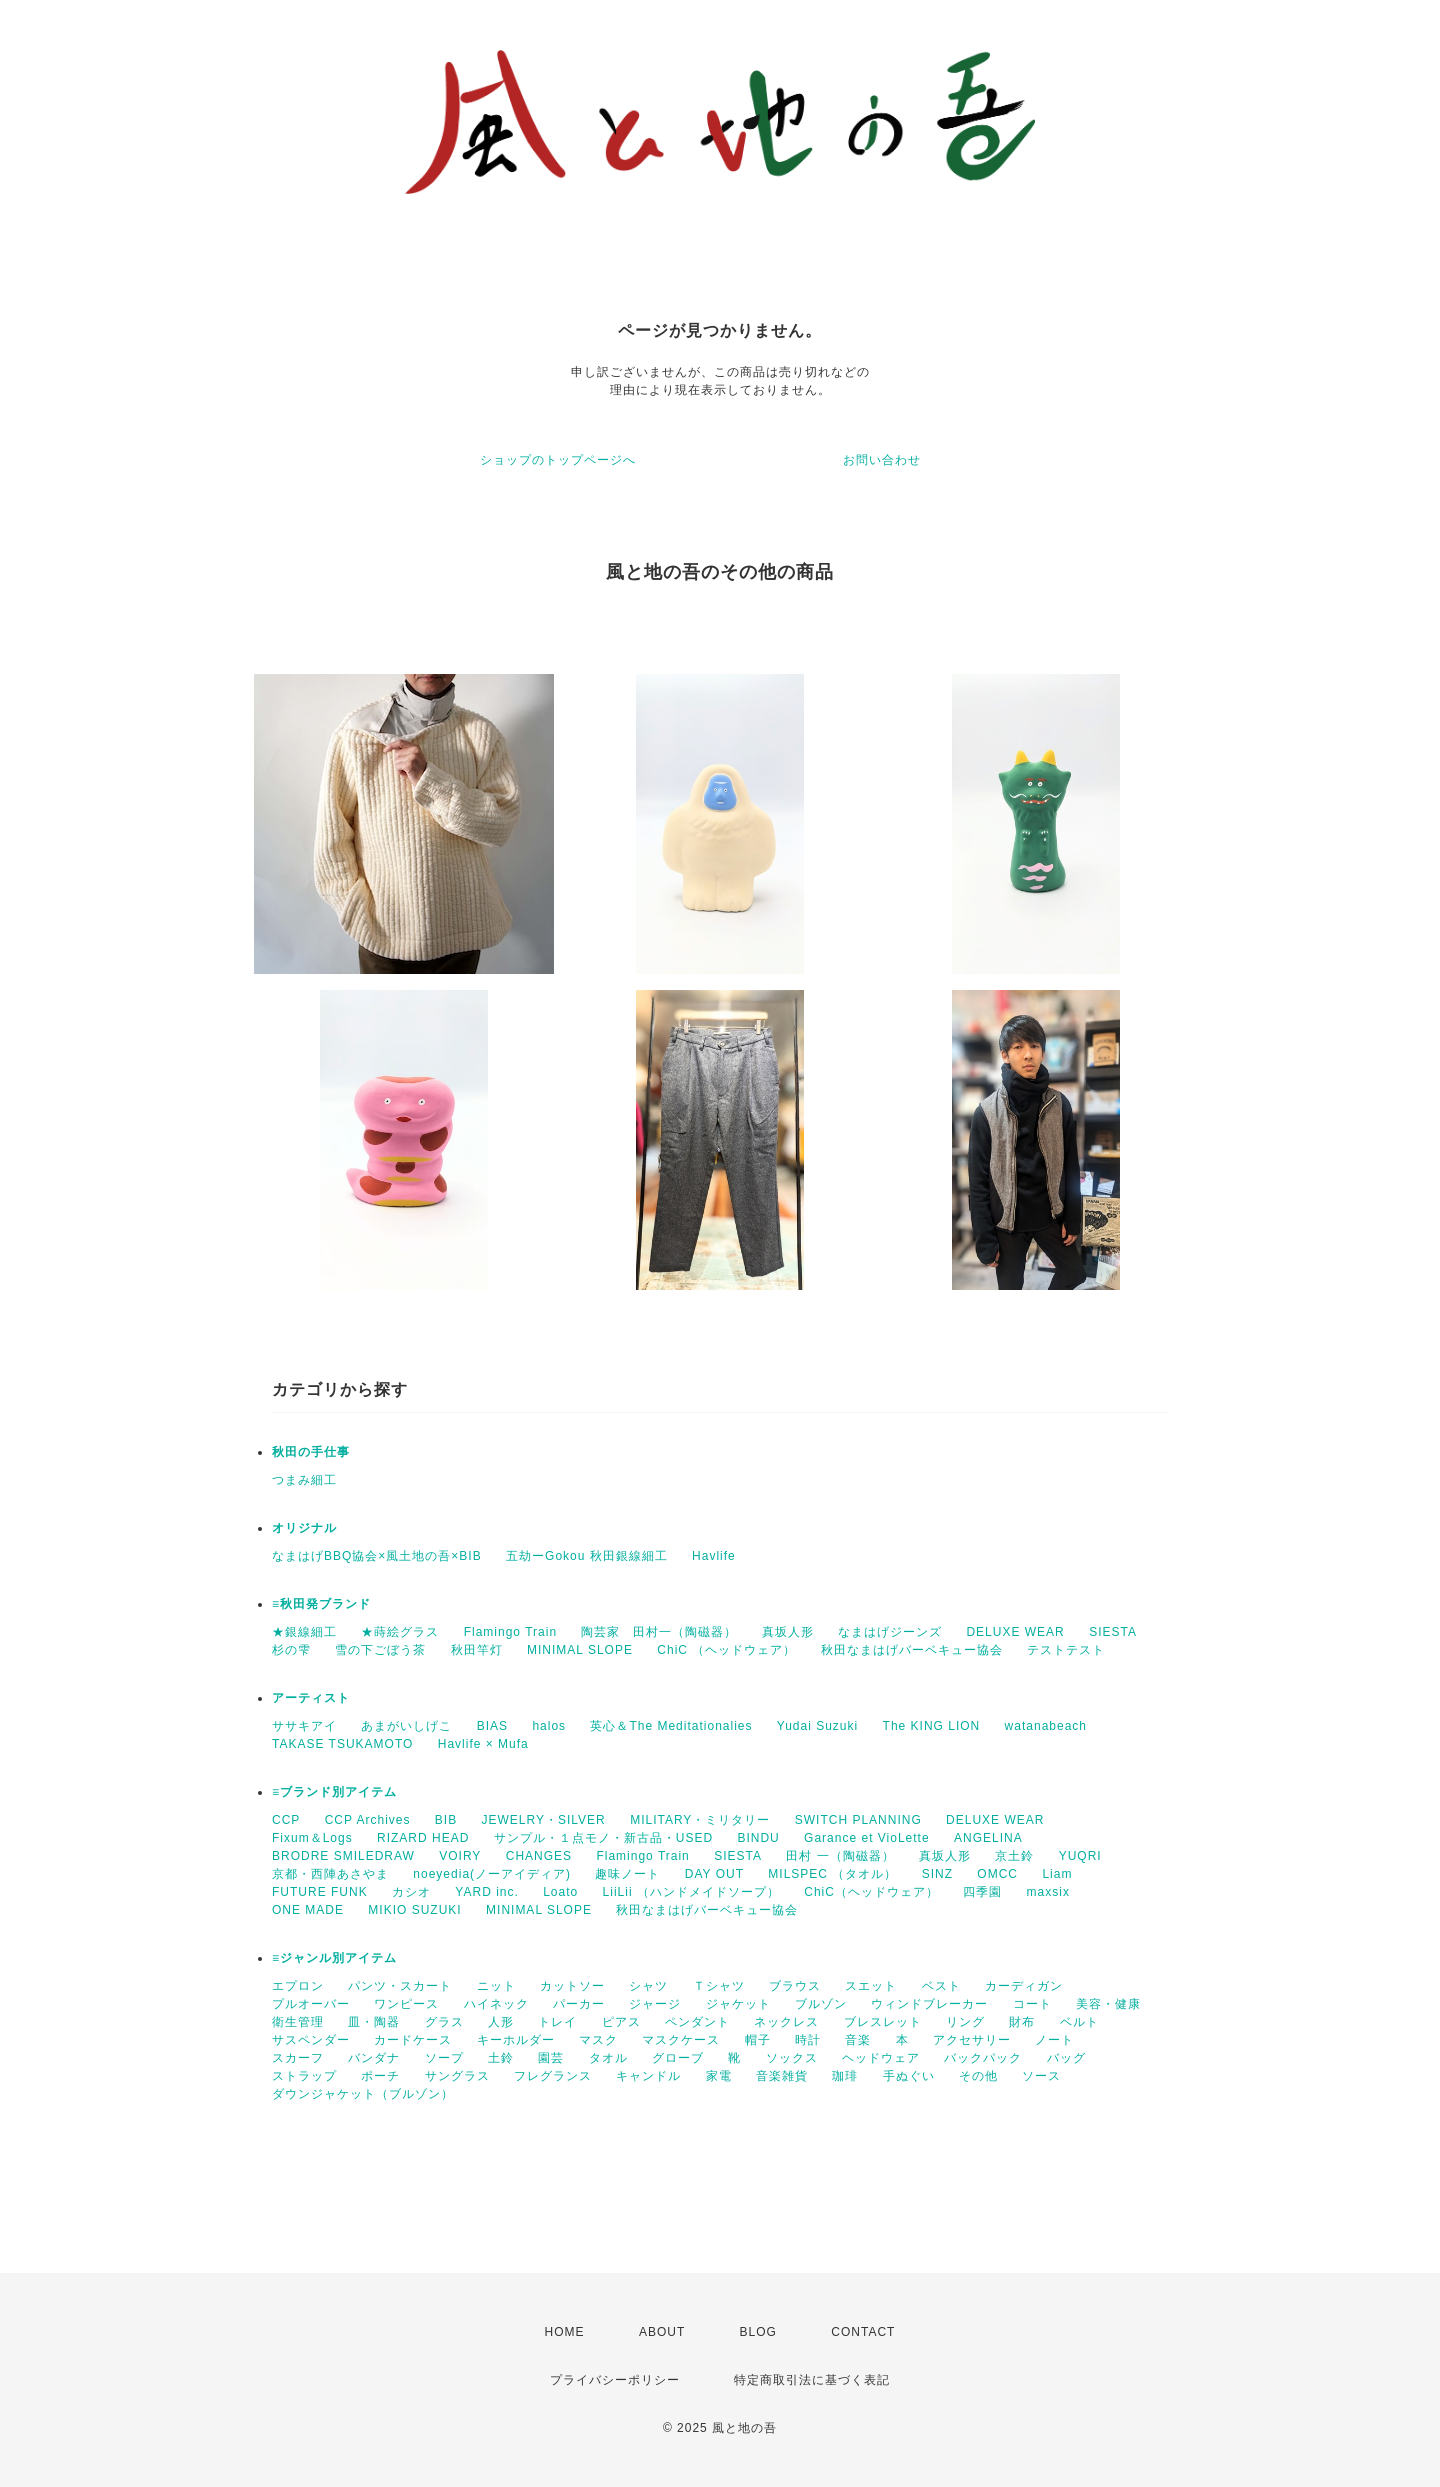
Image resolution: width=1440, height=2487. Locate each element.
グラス (444, 2022)
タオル (608, 2058)
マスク (598, 2040)
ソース (1041, 2076)
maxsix (1048, 1892)
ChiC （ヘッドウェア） (726, 1650)
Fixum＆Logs (312, 1838)
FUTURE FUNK (320, 1892)
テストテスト (1066, 1650)
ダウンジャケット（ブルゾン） (363, 2094)
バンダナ (374, 2058)
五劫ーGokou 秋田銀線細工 (587, 1556)
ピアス (621, 2022)
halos (549, 1726)
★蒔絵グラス (400, 1632)
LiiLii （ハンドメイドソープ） (691, 1892)
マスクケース (681, 2040)
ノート (1054, 2040)
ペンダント (697, 2022)
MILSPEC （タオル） (832, 1874)
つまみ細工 (304, 1480)
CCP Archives (368, 1820)
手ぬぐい (909, 2076)
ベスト (941, 1986)
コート (1032, 2004)
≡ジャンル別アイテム (334, 1958)
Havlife (714, 1556)
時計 (808, 2040)
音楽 (858, 2040)
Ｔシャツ (719, 1986)
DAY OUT (714, 1874)
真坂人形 (788, 1632)
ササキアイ (304, 1726)
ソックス (792, 2058)
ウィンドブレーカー (929, 2004)
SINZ (937, 1874)
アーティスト (311, 1698)
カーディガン (1024, 1986)
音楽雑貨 (782, 2076)
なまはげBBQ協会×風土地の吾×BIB (377, 1556)
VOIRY (460, 1856)
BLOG (758, 2332)
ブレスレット (883, 2022)
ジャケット (738, 2004)
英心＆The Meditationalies (671, 1726)
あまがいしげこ (406, 1726)
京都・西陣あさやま (330, 1874)
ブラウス (795, 1986)
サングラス (457, 2076)
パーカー (579, 2004)
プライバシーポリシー (615, 2380)
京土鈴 (1014, 1856)
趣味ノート (627, 1874)
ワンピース (406, 2004)
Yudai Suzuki (817, 1726)
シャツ (648, 1986)
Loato (560, 1892)
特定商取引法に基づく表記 (812, 2380)
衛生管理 (298, 2022)
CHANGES (539, 1856)
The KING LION (932, 1726)
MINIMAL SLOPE (580, 1650)
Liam (1057, 1874)
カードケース (413, 2040)
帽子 (758, 2040)
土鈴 (501, 2058)
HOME (565, 2332)
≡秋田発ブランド (321, 1604)
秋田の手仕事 (311, 1452)
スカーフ (298, 2058)
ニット (496, 1986)
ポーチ (380, 2076)
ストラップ (304, 2076)
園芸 (551, 2058)
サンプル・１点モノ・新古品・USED (603, 1838)
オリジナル (304, 1528)
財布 (1022, 2022)
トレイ (557, 2022)
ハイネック (496, 2004)
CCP (286, 1820)
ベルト (1079, 2022)
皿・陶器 (374, 2022)
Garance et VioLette (867, 1838)
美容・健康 (1108, 2004)
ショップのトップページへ (558, 460)
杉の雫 (291, 1650)
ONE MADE (308, 1910)
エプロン (298, 1986)
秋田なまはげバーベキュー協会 (912, 1650)
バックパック (983, 2058)
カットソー (572, 1986)
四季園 (982, 1892)
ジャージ (655, 2004)
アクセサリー (972, 2040)
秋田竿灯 (477, 1650)
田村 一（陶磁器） (840, 1856)
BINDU (758, 1838)
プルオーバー (311, 2004)
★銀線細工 (304, 1632)
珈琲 (845, 2076)
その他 (978, 2076)
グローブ (678, 2058)
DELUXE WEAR (1015, 1632)
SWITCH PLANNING (858, 1820)
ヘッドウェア (881, 2058)
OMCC (997, 1874)
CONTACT (863, 2332)
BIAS (492, 1726)
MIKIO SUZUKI (414, 1910)
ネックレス (786, 2022)
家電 (719, 2076)
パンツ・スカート (400, 1986)
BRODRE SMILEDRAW (343, 1856)
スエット (871, 1986)
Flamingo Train (510, 1632)
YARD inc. (486, 1892)
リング (965, 2022)
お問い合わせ (882, 460)
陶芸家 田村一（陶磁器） (659, 1632)
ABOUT (662, 2332)
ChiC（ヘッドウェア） (871, 1892)
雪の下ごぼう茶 (380, 1650)
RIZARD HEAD (423, 1838)
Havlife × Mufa (483, 1744)
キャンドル (648, 2076)
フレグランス (553, 2076)
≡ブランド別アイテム (334, 1792)
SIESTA (1113, 1632)
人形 (501, 2022)
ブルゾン (821, 2004)
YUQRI (1080, 1856)
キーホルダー (516, 2040)
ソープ (444, 2058)
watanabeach (1046, 1726)
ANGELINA (988, 1838)
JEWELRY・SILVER (544, 1820)
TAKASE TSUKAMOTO (342, 1744)
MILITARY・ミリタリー (700, 1820)
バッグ (1066, 2058)
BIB (446, 1820)
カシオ (411, 1892)
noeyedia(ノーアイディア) (492, 1874)
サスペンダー (311, 2040)
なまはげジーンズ (890, 1632)
